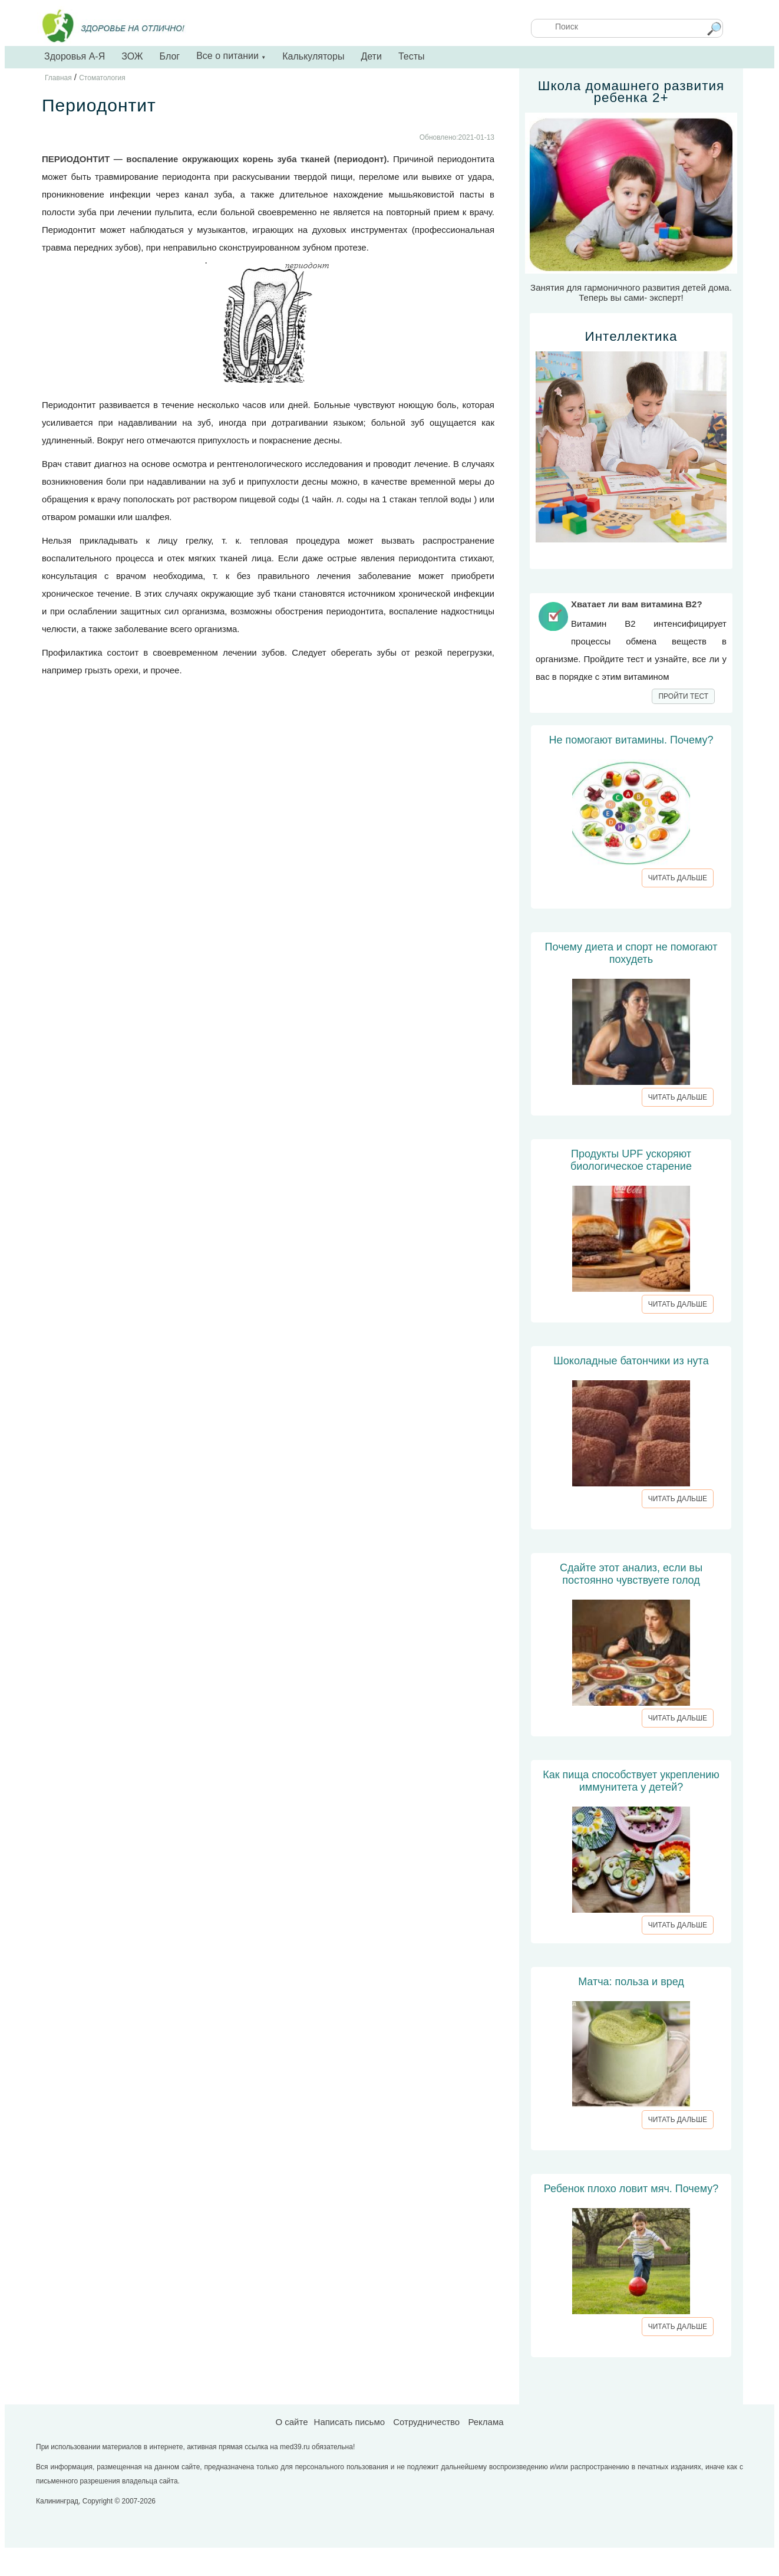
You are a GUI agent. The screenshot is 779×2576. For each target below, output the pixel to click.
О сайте (291, 2422)
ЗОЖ (132, 56)
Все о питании (231, 56)
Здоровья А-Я (74, 56)
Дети (371, 56)
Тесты (411, 56)
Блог (170, 56)
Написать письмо (349, 2422)
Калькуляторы (313, 56)
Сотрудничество (426, 2422)
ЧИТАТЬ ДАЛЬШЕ (677, 878)
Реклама (485, 2422)
